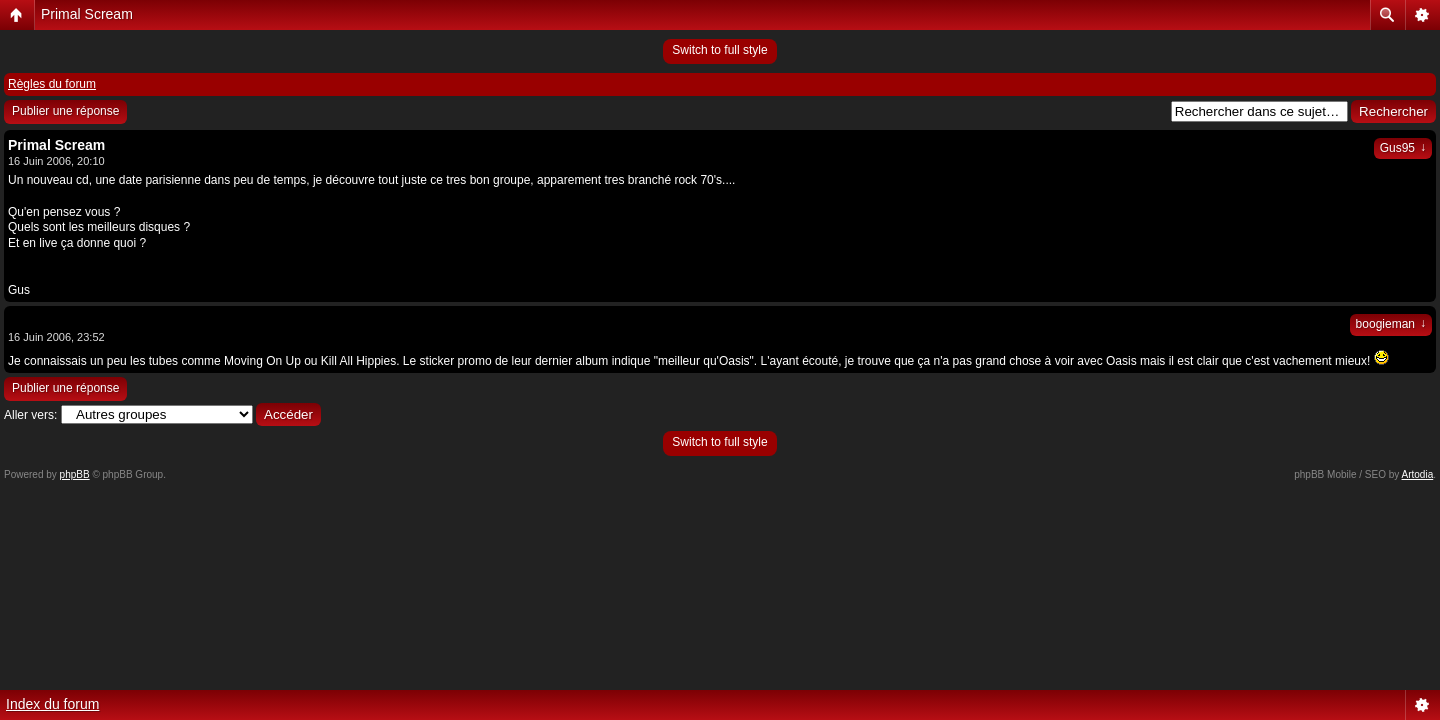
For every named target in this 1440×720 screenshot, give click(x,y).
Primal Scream (87, 14)
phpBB (75, 474)
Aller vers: (30, 415)
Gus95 (1403, 148)
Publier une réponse (65, 111)
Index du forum (52, 704)
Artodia (1418, 474)
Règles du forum (52, 84)
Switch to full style (719, 50)
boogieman (1391, 324)
